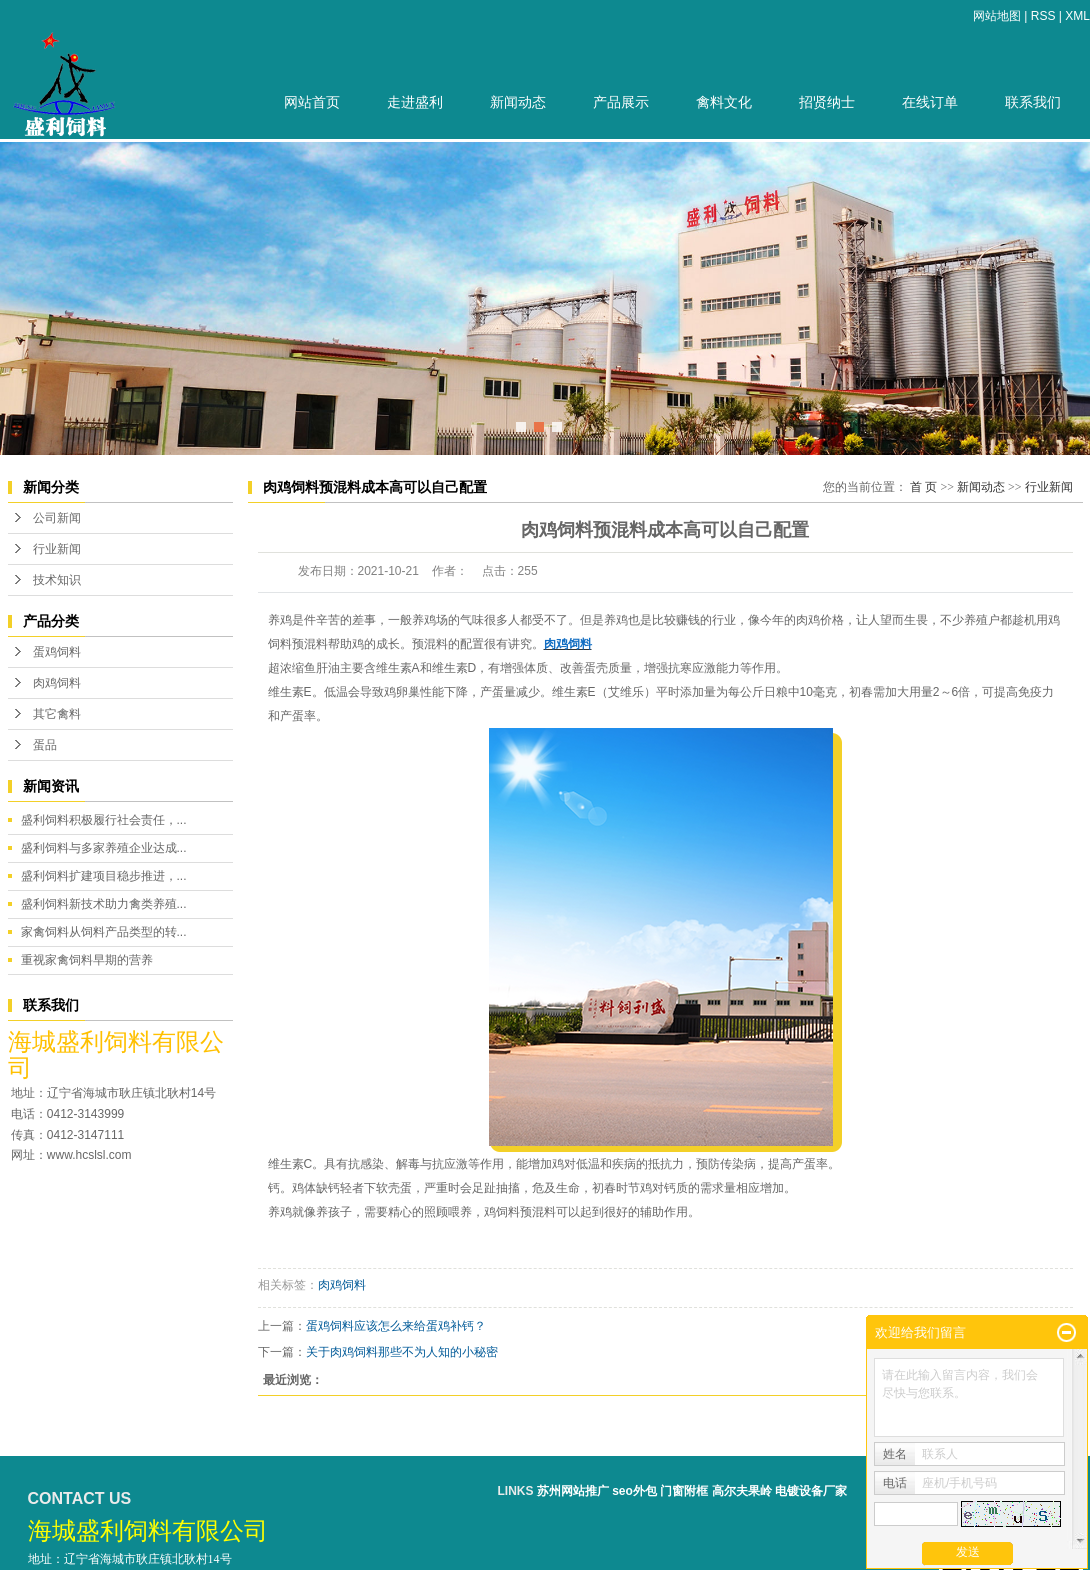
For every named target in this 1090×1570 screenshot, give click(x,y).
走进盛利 (415, 102)
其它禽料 (57, 714)
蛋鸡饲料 (57, 652)
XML (1077, 16)
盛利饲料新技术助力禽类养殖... (104, 904)
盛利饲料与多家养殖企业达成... (104, 848)
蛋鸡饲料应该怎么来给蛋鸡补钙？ (396, 1326)
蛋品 (45, 745)
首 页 (923, 487)
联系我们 (1033, 102)
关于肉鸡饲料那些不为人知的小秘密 (402, 1352)
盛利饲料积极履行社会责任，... (104, 820)
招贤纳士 (827, 102)
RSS (1043, 16)
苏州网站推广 (573, 1491)
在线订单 (930, 102)
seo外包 (634, 1491)
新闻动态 (518, 102)
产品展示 (621, 102)
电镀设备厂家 (811, 1491)
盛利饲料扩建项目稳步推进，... (104, 876)
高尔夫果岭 (742, 1491)
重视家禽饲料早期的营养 (87, 960)
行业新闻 (57, 549)
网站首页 (312, 102)
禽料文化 (724, 102)
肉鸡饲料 (57, 683)
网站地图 (997, 16)
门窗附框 (684, 1491)
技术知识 (57, 580)
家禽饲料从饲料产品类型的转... (104, 932)
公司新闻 (57, 518)
